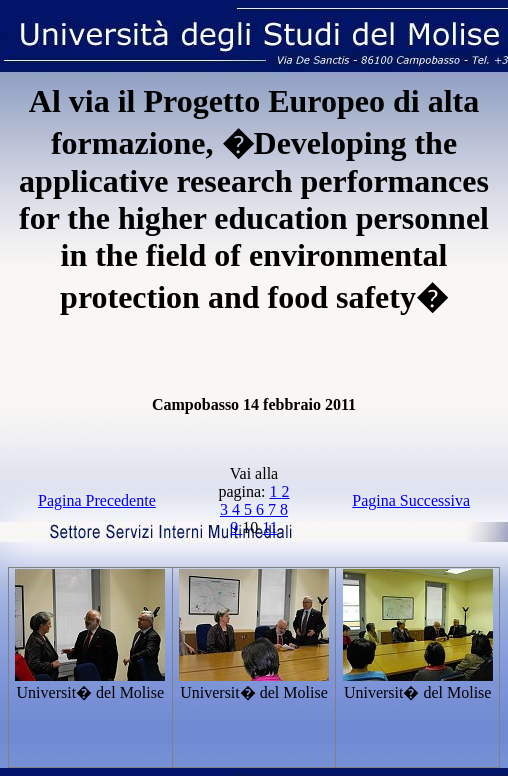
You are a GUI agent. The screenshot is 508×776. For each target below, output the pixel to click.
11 (269, 527)
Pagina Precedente (97, 500)
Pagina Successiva (411, 500)
